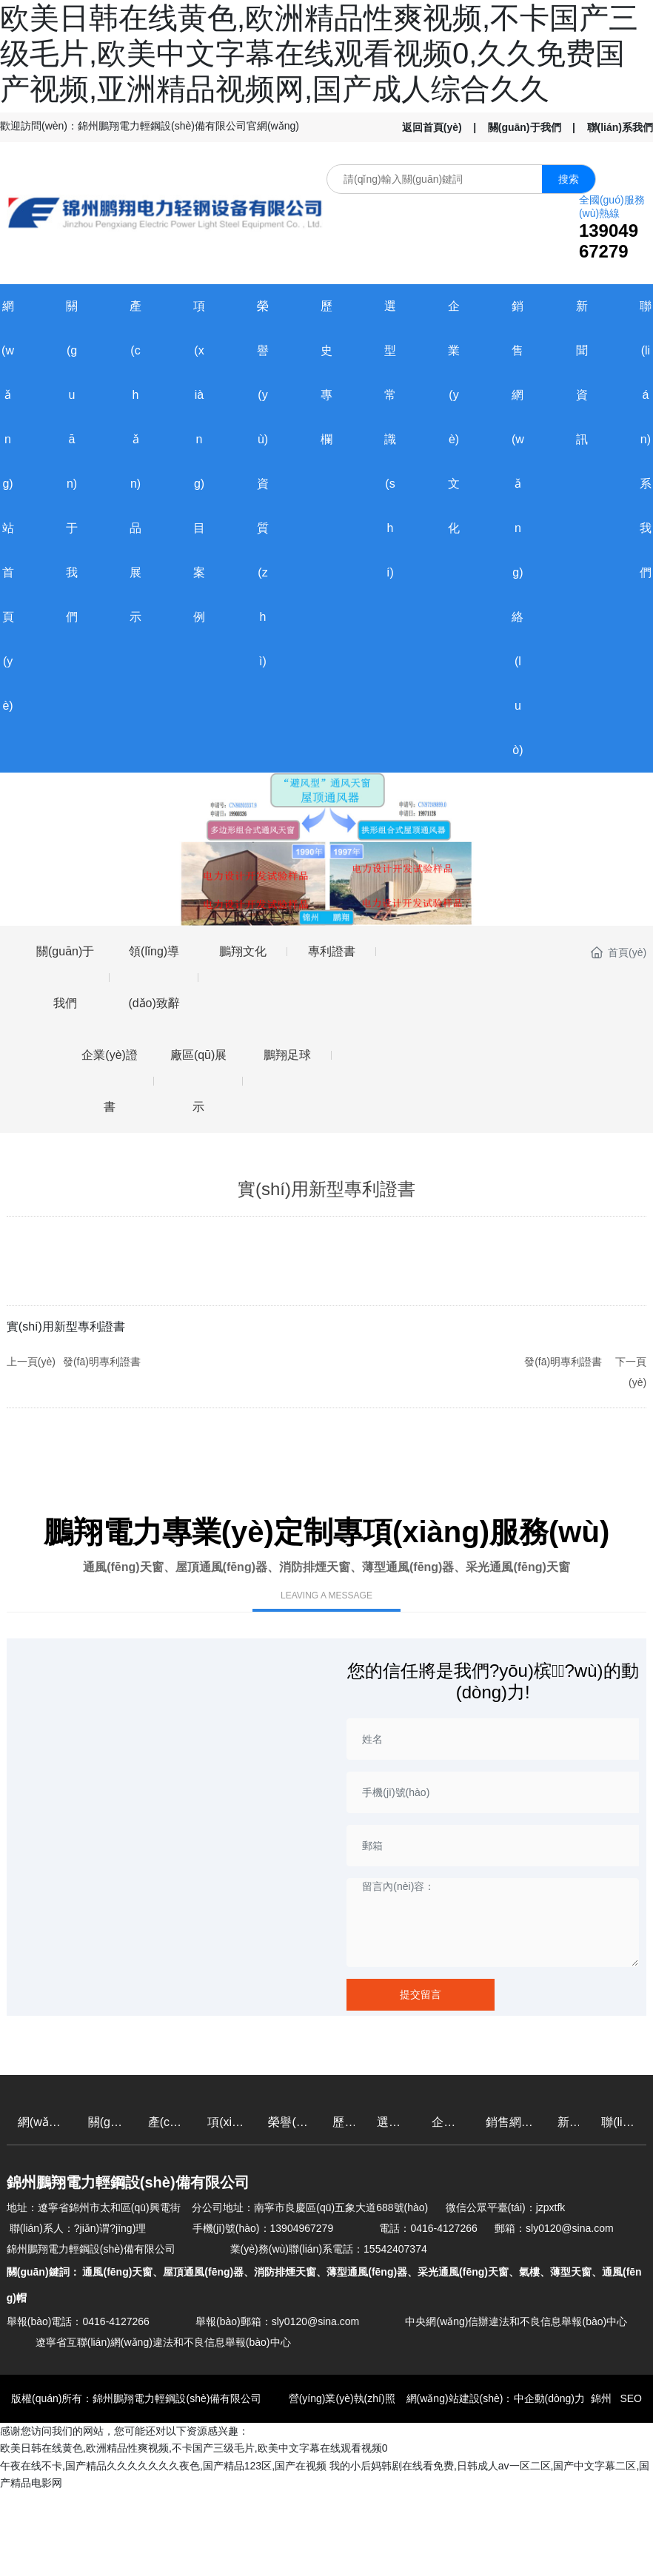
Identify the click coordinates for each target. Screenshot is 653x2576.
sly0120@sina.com (570, 2228)
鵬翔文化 (243, 951)
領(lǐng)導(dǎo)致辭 (153, 977)
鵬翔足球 (287, 1055)
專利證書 (331, 951)
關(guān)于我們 (524, 127)
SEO (629, 2398)
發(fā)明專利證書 (102, 1362)
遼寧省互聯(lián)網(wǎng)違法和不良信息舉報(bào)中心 (163, 2342)
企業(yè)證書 (109, 1081)
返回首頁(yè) (432, 127)
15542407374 (395, 2249)
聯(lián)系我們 (620, 127)
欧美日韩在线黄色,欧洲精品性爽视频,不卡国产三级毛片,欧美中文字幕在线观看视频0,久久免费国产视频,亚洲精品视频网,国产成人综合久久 (319, 53)
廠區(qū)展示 (198, 1081)
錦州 (601, 2398)
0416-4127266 (443, 2228)
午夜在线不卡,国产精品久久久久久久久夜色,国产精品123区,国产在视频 (163, 2466)
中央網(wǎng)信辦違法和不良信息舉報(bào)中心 (516, 2321)
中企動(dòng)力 (549, 2398)
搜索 (568, 179)
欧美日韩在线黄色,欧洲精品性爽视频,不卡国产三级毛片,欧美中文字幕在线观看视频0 (193, 2448)
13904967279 (608, 241)
